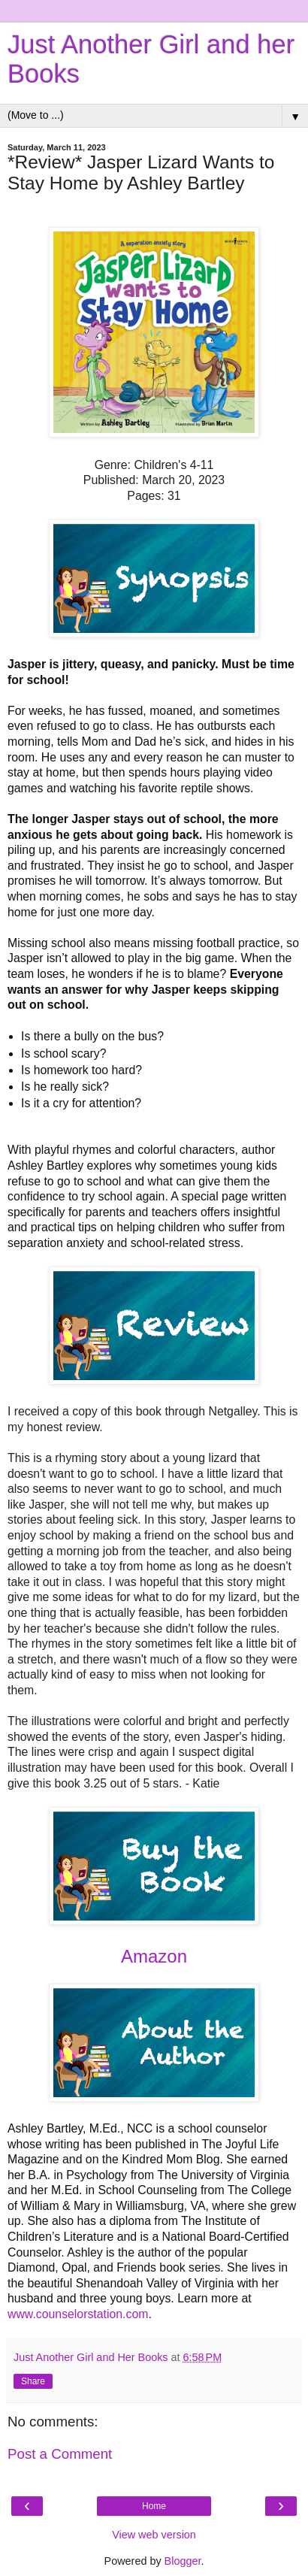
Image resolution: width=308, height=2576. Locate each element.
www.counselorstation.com (78, 2314)
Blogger (183, 2561)
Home (154, 2506)
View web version (154, 2535)
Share (33, 2381)
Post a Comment (60, 2454)
